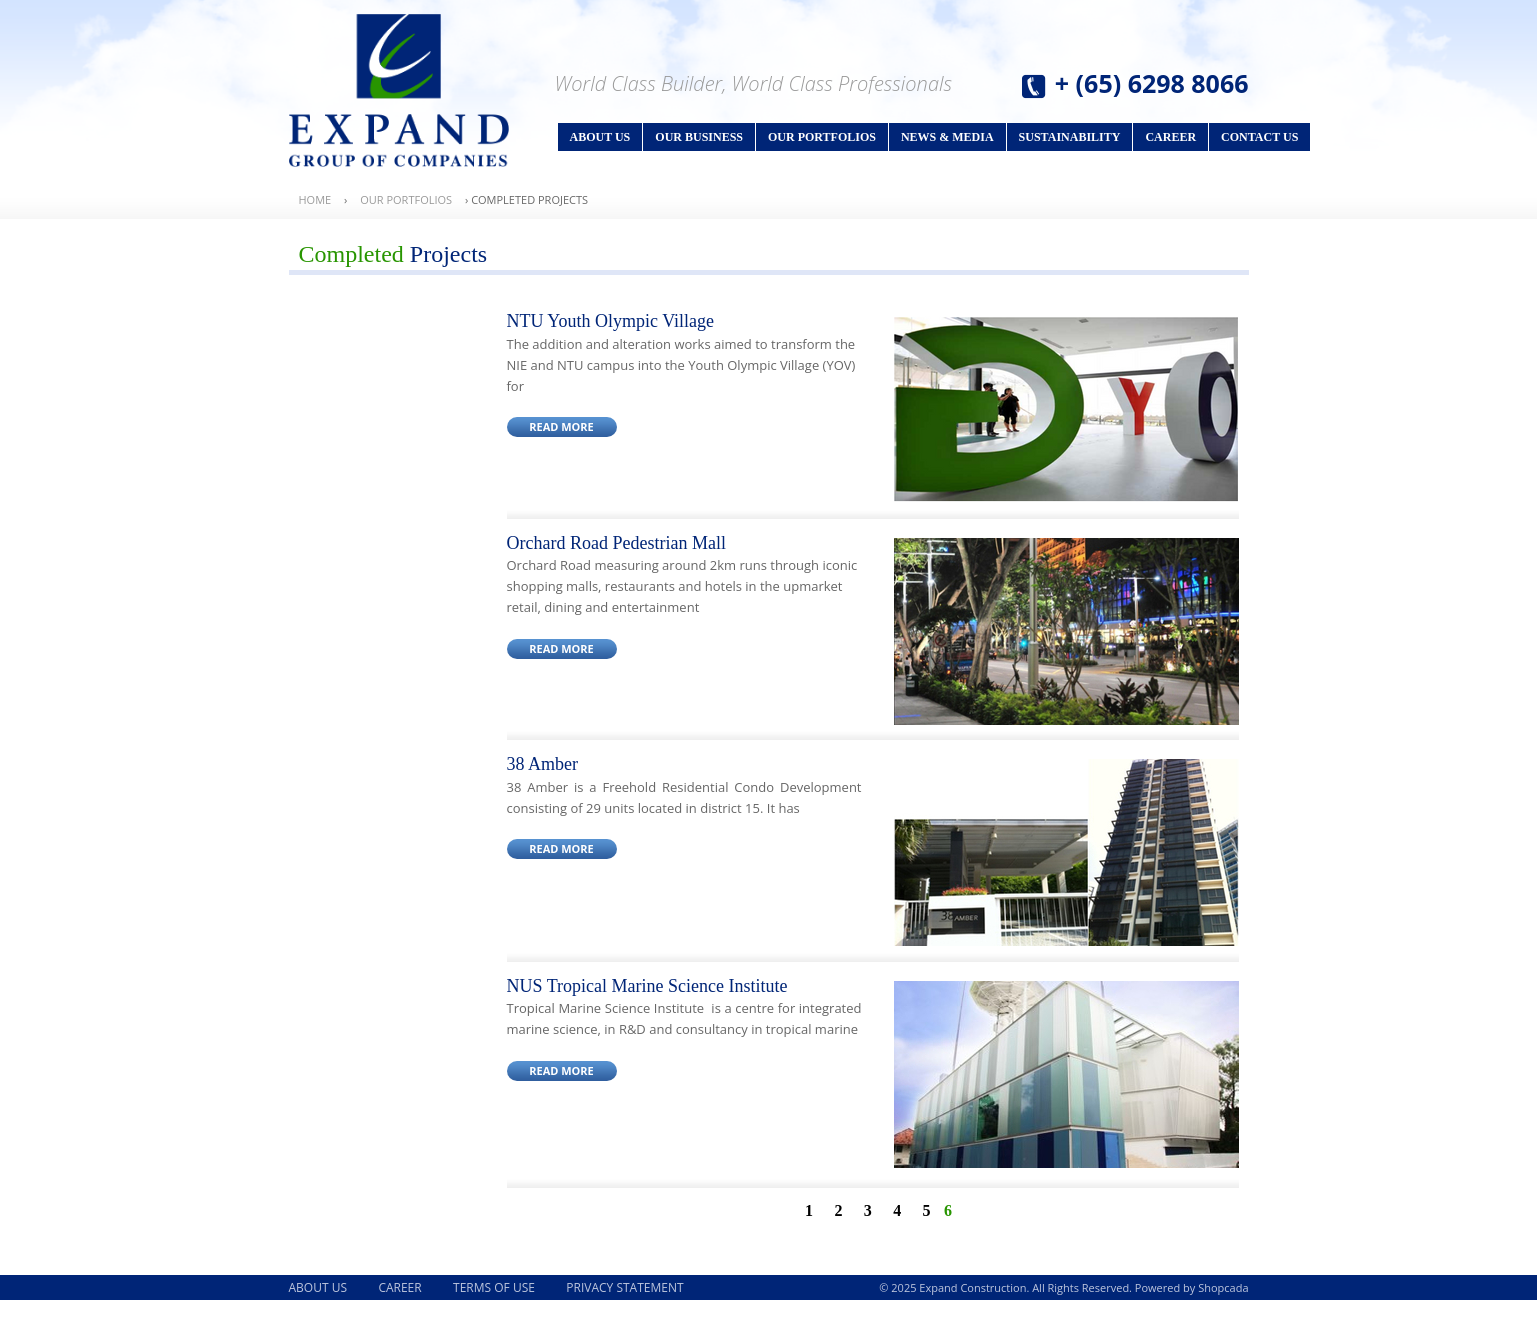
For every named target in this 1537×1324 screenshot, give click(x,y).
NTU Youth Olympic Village (611, 321)
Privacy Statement (624, 1287)
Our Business (699, 137)
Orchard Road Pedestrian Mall (616, 543)
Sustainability (1070, 137)
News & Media (947, 137)
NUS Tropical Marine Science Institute (647, 986)
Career (1170, 137)
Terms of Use (494, 1287)
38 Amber (543, 764)
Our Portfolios (822, 137)
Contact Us (1259, 137)
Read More (561, 426)
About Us (600, 137)
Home (315, 199)
